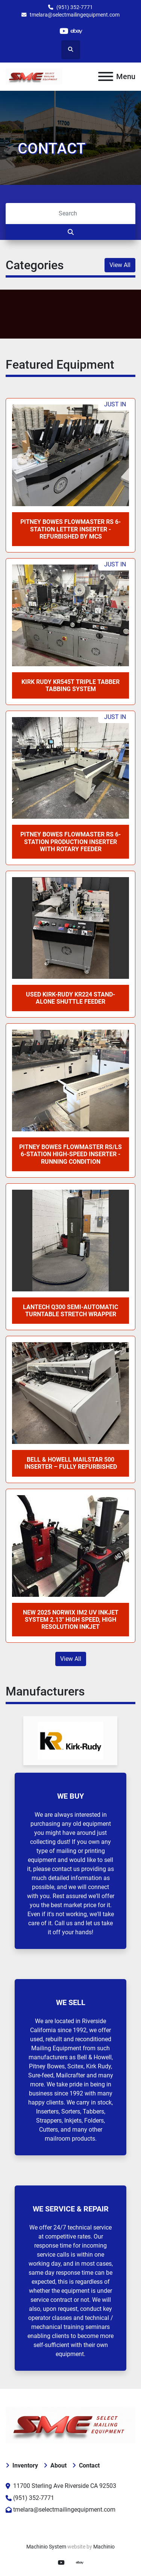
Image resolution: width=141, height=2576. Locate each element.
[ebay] (77, 31)
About (58, 2465)
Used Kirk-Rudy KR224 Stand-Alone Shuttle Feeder (70, 998)
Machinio (104, 2547)
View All (70, 1658)
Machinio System (46, 2547)
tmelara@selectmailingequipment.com (75, 15)
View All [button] (119, 265)
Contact (89, 2465)
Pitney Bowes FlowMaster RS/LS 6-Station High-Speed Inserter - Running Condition (70, 1154)
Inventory (25, 2465)
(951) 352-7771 (74, 7)
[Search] (70, 213)
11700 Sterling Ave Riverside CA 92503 (64, 2485)
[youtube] (64, 31)
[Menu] (105, 76)
